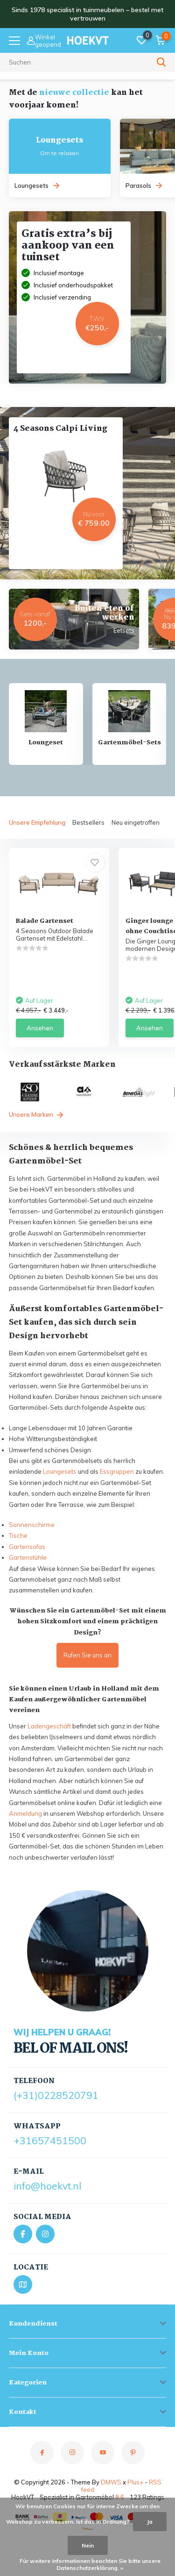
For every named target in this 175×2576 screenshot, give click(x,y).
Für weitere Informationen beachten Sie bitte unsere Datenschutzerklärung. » (90, 2564)
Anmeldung (25, 1813)
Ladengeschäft (49, 1726)
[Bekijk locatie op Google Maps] (23, 2284)
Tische (18, 1535)
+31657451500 (50, 2140)
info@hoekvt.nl (47, 2186)
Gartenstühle (28, 1557)
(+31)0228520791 (56, 2095)
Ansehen (40, 1028)
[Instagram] (45, 2234)
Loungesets (60, 1471)
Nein (88, 2545)
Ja (150, 2521)
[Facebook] (23, 2234)
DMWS (111, 2482)
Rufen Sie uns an (87, 1655)
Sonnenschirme (32, 1524)
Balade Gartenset (44, 921)
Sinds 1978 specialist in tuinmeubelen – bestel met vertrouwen (87, 14)
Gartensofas (27, 1546)
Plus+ (135, 2482)
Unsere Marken (36, 1114)
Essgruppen (117, 1471)
